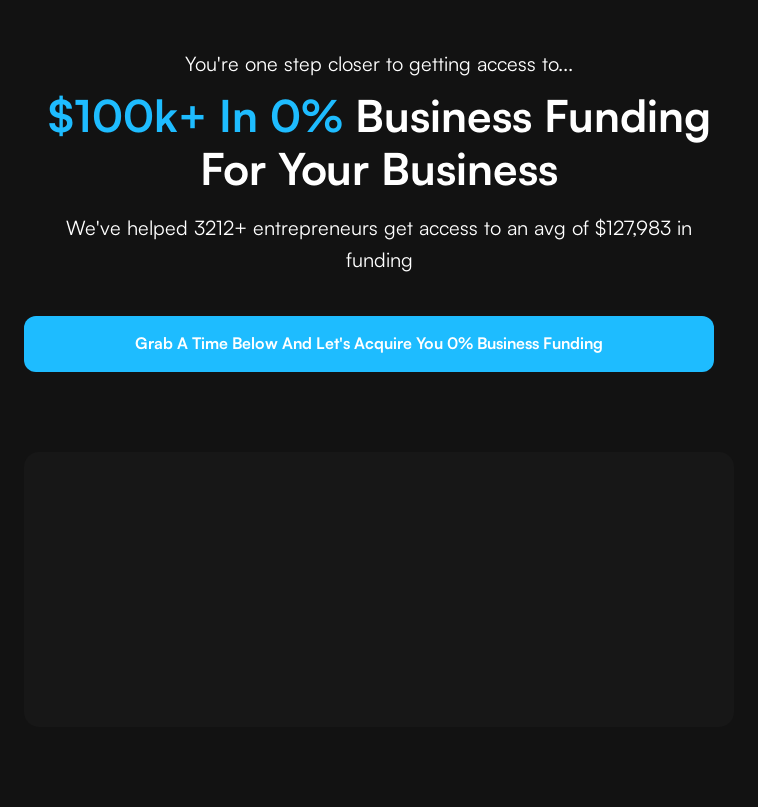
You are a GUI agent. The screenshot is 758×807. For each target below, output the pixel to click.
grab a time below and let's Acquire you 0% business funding (369, 343)
